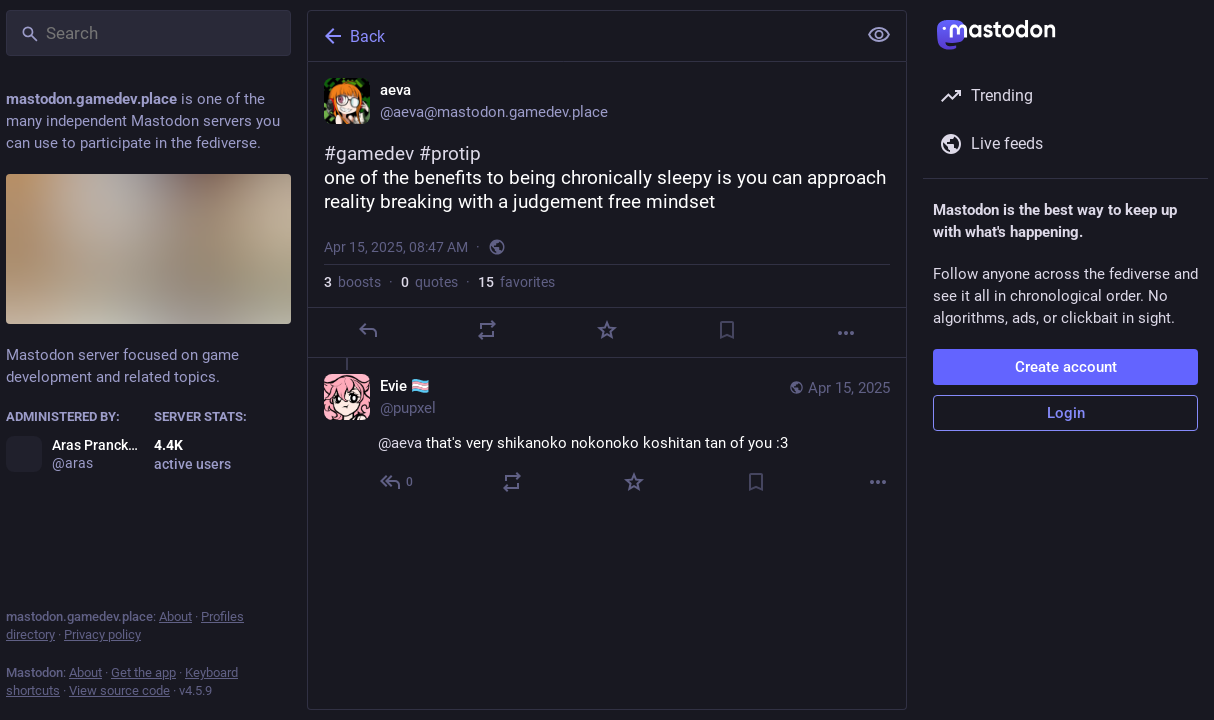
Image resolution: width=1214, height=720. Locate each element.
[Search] (148, 33)
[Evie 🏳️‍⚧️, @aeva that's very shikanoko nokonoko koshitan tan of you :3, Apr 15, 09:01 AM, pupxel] (607, 436)
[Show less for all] (879, 35)
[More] (846, 333)
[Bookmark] (727, 330)
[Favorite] (607, 330)
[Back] (580, 36)
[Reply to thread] (397, 482)
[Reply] (368, 330)
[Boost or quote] (487, 330)
